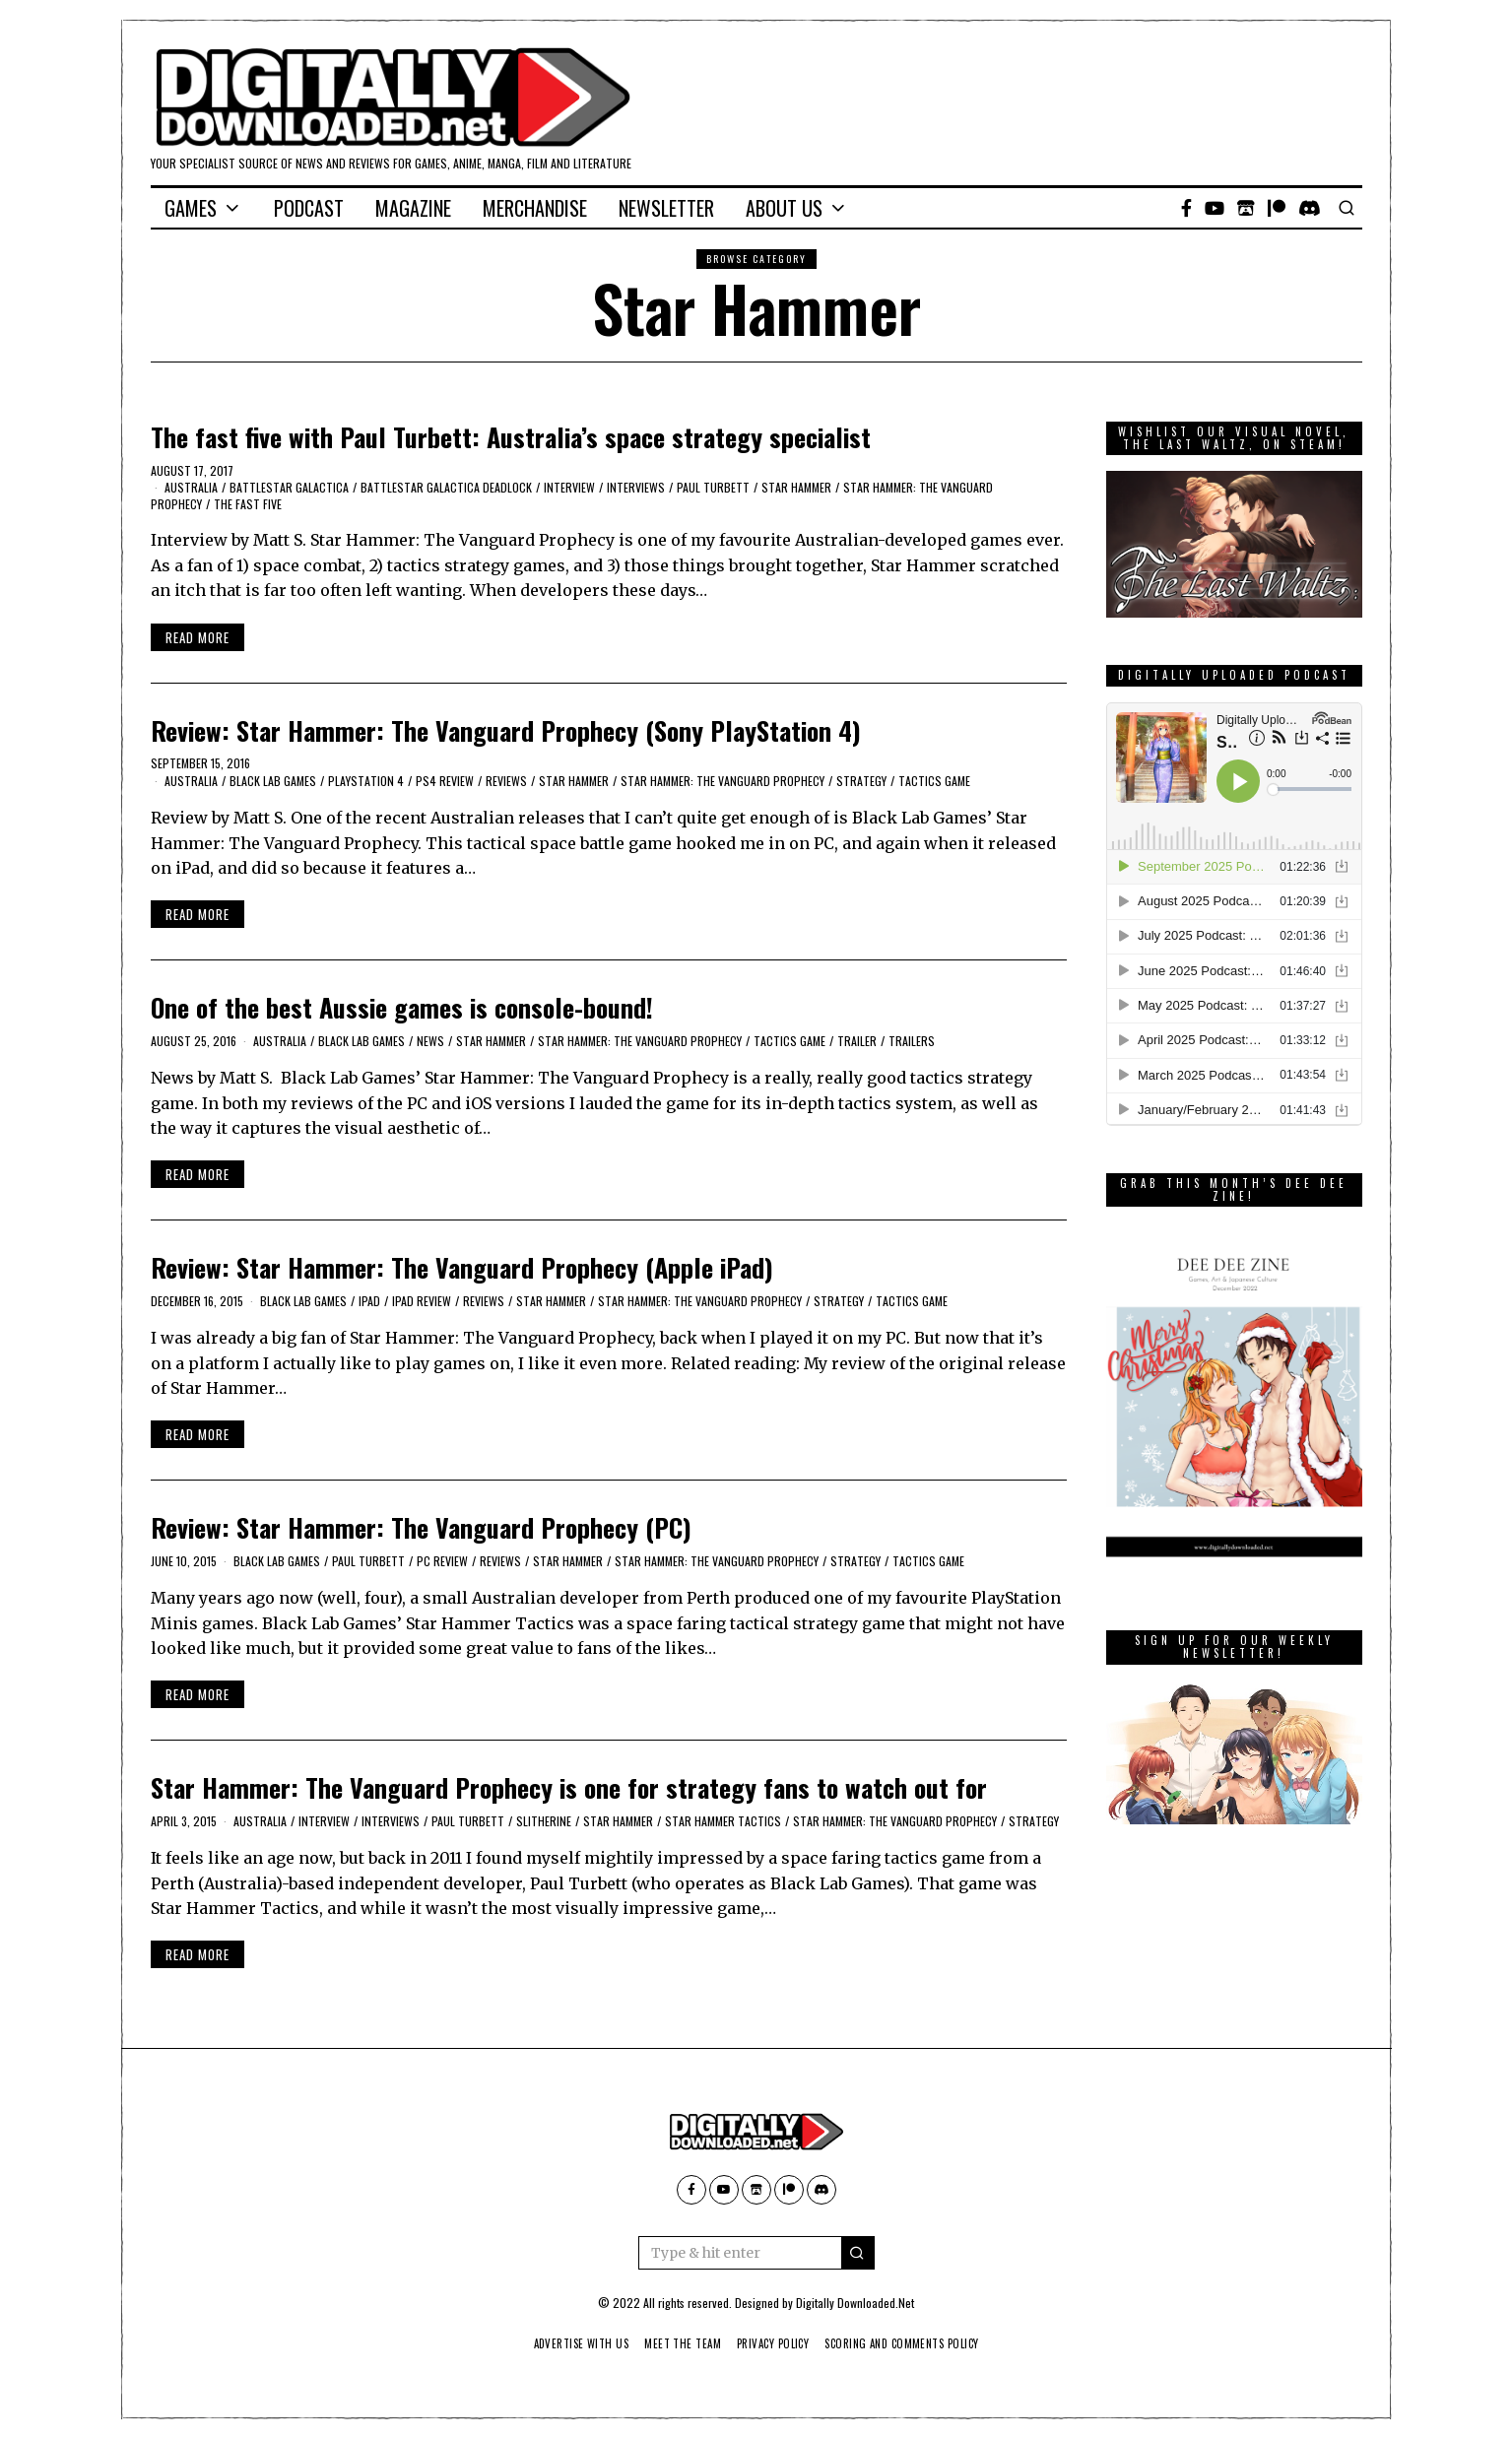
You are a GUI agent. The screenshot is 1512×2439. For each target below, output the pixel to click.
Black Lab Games (273, 780)
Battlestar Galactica (289, 487)
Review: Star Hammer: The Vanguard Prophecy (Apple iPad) (462, 1267)
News (430, 1040)
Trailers (911, 1040)
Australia (191, 487)
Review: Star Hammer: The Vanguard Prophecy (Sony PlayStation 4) (506, 730)
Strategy (861, 780)
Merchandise (535, 208)
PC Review (442, 1560)
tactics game (934, 780)
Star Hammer (796, 487)
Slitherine (543, 1821)
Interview (569, 487)
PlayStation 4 (366, 780)
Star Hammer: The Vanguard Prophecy (722, 780)
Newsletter (666, 208)
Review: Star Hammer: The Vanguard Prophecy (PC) (421, 1527)
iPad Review (421, 1300)
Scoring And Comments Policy (913, 2343)
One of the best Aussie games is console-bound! (402, 1007)
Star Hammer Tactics (723, 1821)
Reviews (506, 780)
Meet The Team (676, 2343)
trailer (857, 1040)
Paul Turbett (713, 487)
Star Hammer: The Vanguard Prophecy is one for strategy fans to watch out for (569, 1787)
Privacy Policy (774, 2343)
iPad (369, 1300)
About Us (784, 208)
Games (190, 208)
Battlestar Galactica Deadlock (446, 487)
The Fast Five (248, 503)
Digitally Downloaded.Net (855, 2302)
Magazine (413, 208)
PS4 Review (445, 780)
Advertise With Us (566, 2343)
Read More (197, 637)
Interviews (636, 487)
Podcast (309, 208)
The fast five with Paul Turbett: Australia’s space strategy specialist (511, 437)
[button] (858, 2253)
